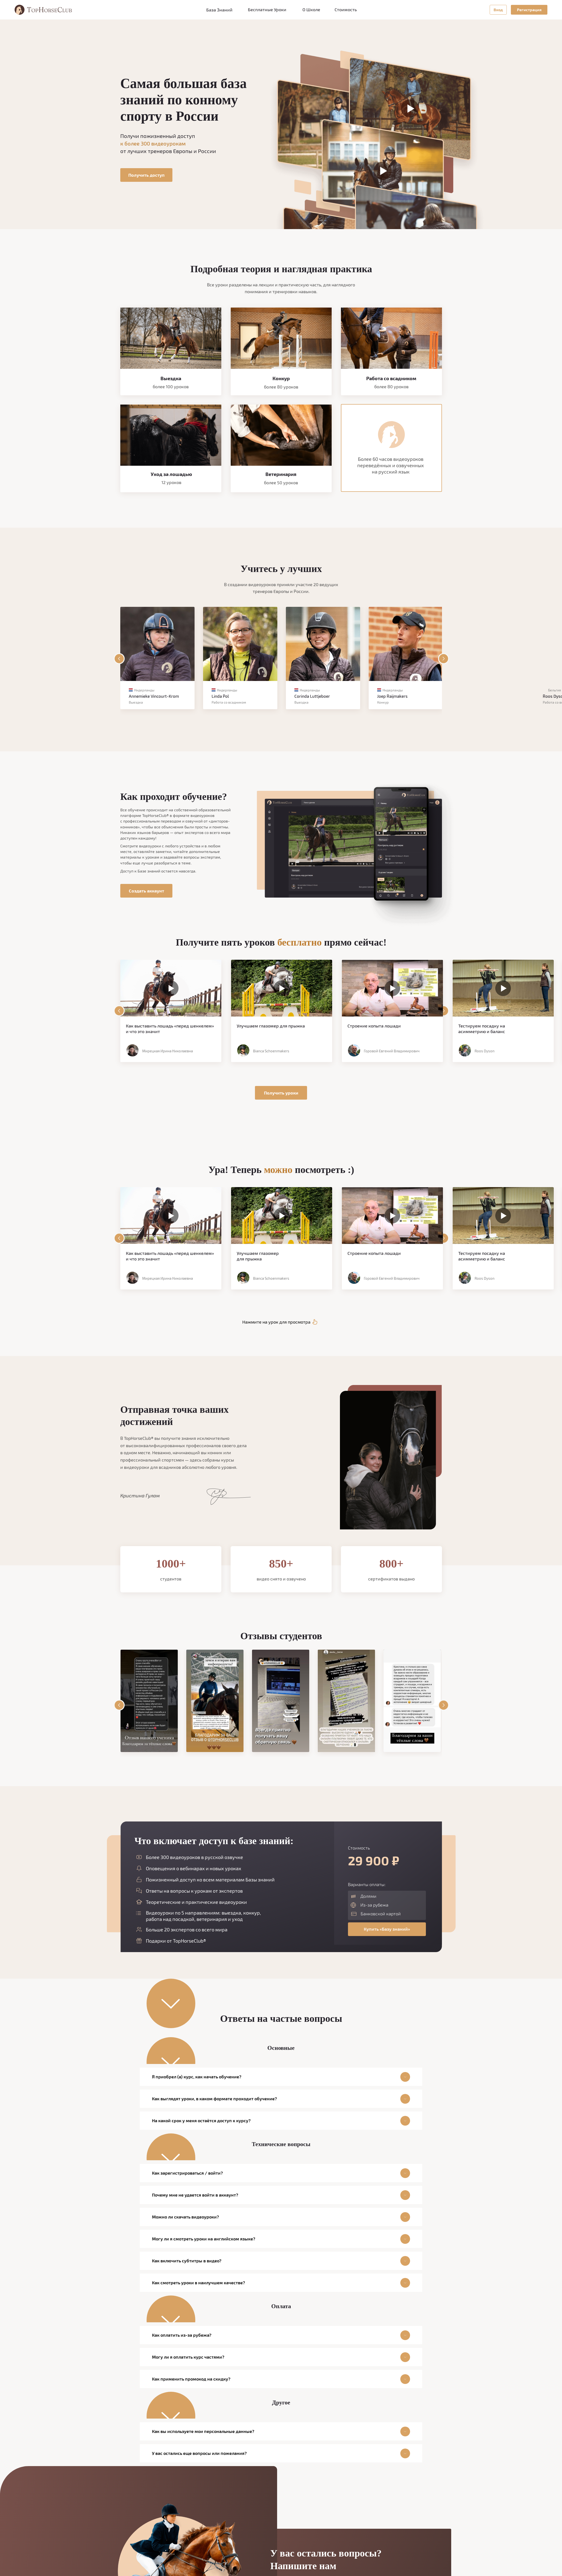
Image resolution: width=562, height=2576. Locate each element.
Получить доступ (146, 174)
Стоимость (346, 9)
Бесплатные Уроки (267, 9)
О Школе (311, 9)
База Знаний (219, 9)
